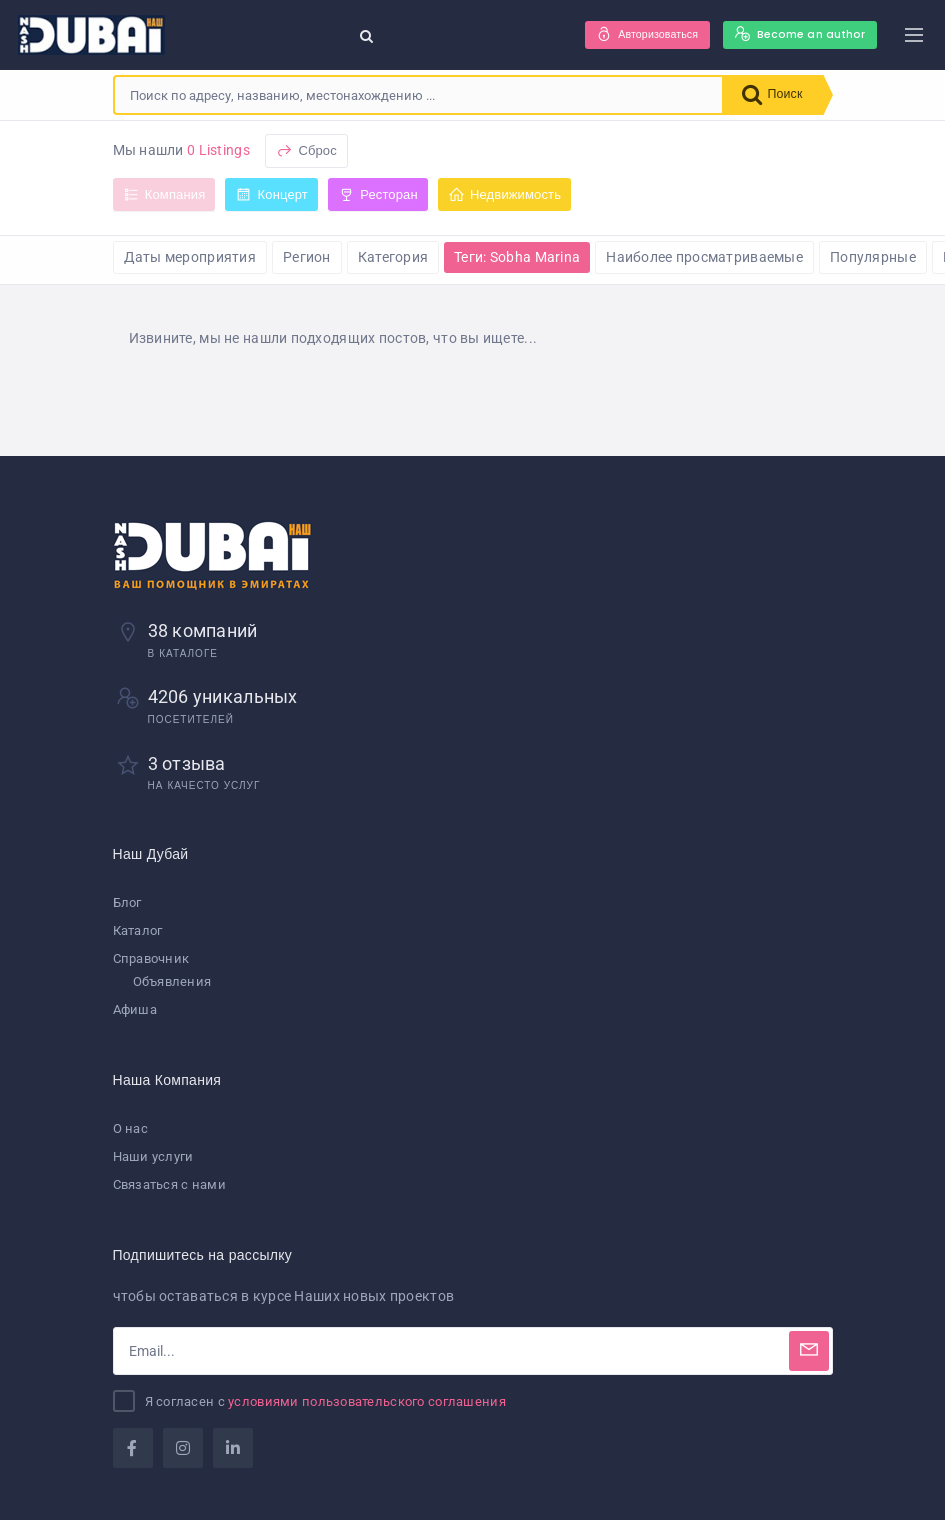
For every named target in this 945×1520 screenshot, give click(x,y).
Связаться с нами (169, 1184)
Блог (127, 902)
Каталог (138, 930)
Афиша (135, 1010)
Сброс (306, 150)
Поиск (770, 95)
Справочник (151, 958)
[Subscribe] (809, 1351)
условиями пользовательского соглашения (367, 1401)
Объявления (172, 981)
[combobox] (416, 95)
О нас (130, 1128)
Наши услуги (153, 1156)
